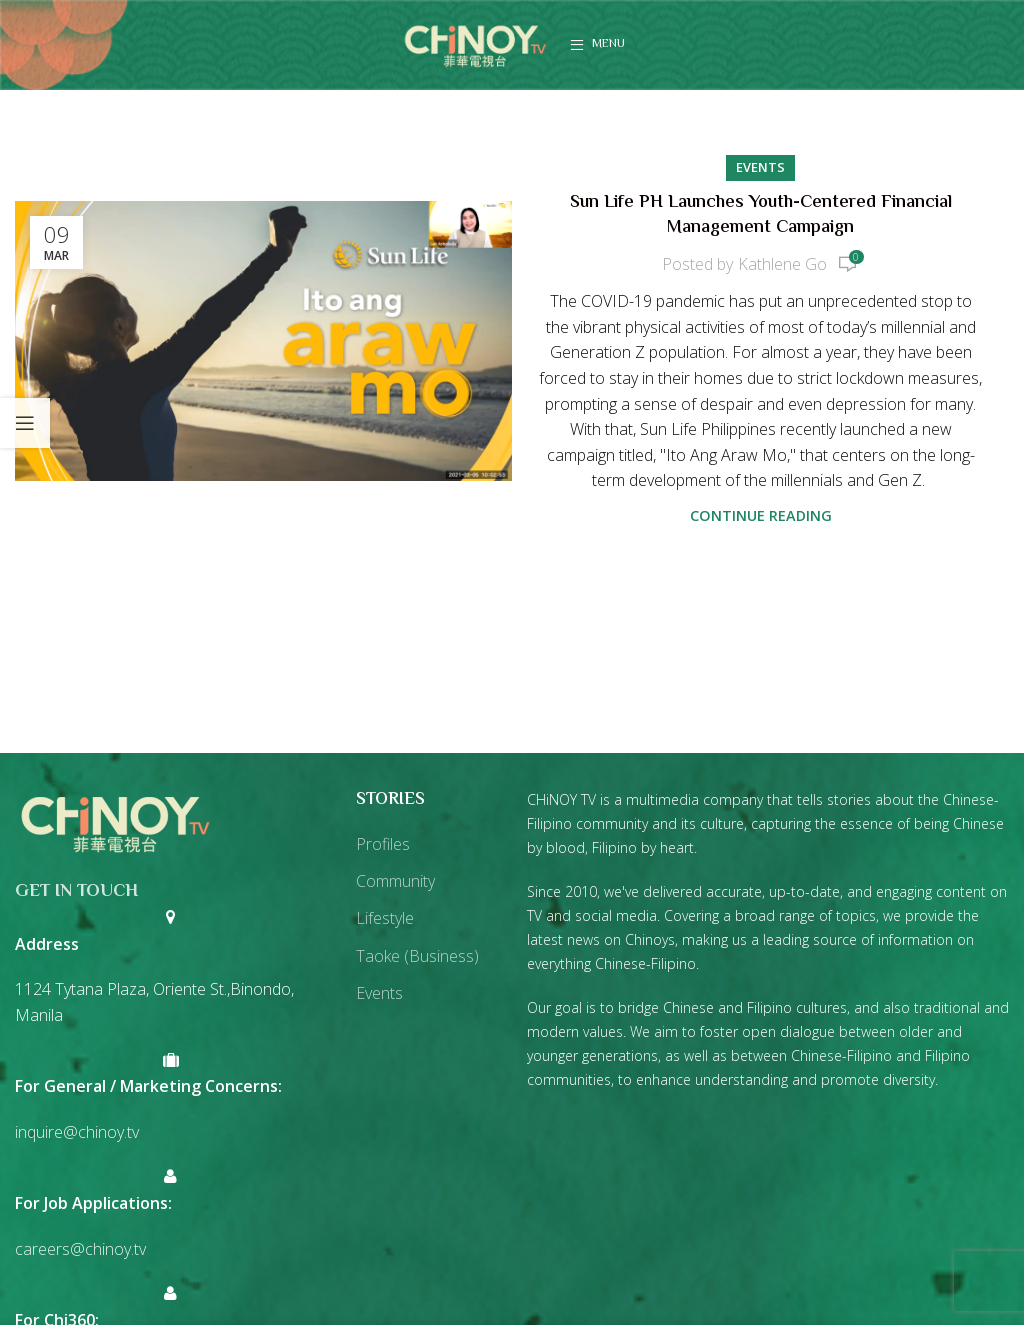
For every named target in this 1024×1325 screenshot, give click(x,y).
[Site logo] (475, 43)
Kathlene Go (782, 264)
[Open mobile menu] (597, 45)
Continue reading (761, 515)
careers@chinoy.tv (80, 1249)
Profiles (383, 844)
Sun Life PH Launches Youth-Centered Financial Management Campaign (761, 215)
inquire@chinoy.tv (77, 1132)
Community (395, 881)
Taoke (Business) (417, 956)
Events (760, 167)
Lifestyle (385, 918)
